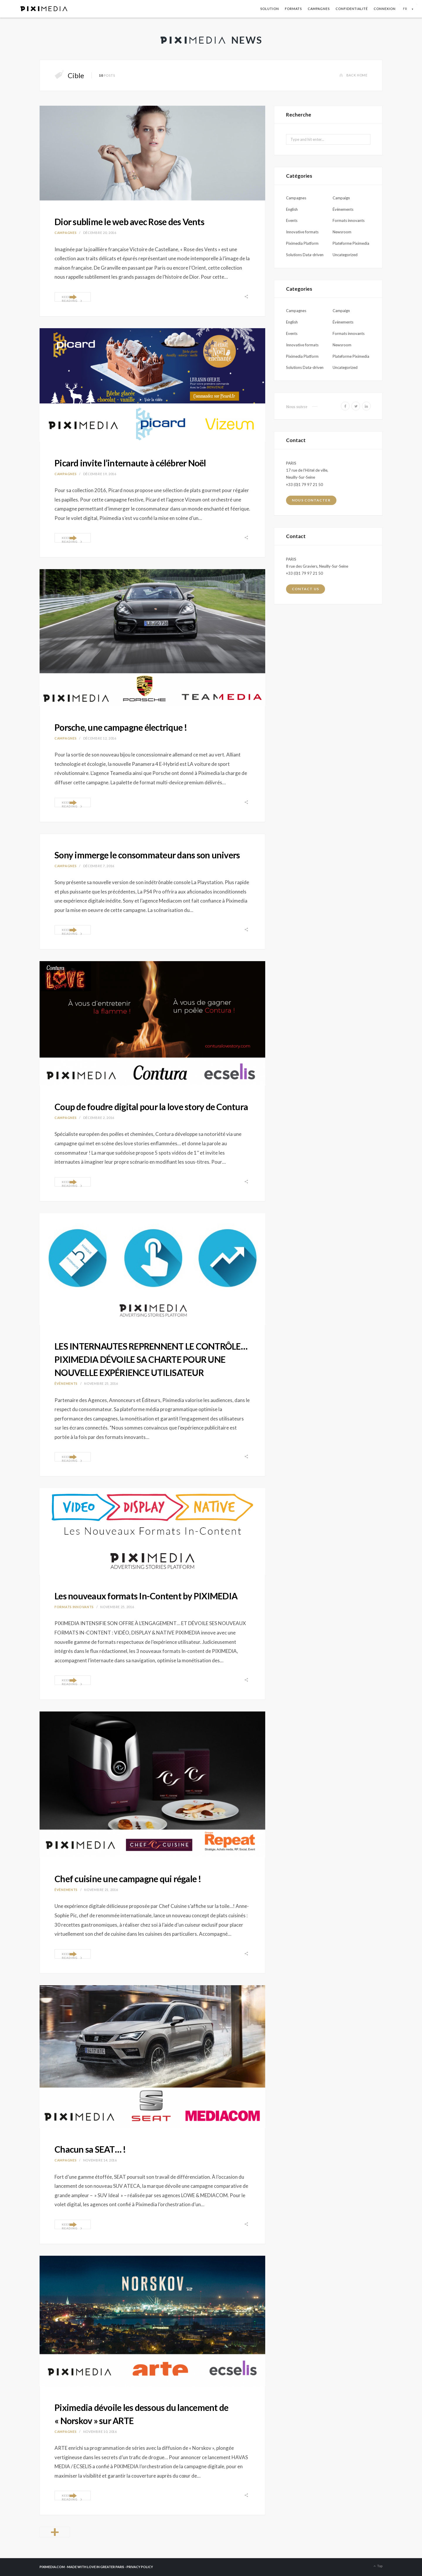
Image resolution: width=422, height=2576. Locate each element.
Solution (269, 9)
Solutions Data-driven (305, 254)
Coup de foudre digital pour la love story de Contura (151, 1106)
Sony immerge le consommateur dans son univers (147, 855)
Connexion (385, 9)
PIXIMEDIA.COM (52, 2567)
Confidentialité (352, 9)
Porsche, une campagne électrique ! (121, 727)
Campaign (341, 198)
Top (377, 2566)
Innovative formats (302, 232)
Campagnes (319, 9)
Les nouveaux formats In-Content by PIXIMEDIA (146, 1596)
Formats (293, 9)
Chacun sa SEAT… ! (90, 2149)
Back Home (353, 75)
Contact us (305, 589)
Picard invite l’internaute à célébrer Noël (130, 463)
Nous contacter (311, 500)
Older (55, 2532)
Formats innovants (74, 1607)
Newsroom (342, 232)
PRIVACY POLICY (140, 2567)
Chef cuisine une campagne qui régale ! (128, 1878)
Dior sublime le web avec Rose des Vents (129, 221)
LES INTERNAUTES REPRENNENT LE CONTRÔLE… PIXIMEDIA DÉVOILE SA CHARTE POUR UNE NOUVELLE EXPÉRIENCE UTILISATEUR (151, 1359)
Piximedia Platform (302, 243)
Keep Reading (72, 298)
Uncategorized (345, 254)
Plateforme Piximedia (351, 243)
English (292, 209)
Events (291, 220)
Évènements (66, 1383)
